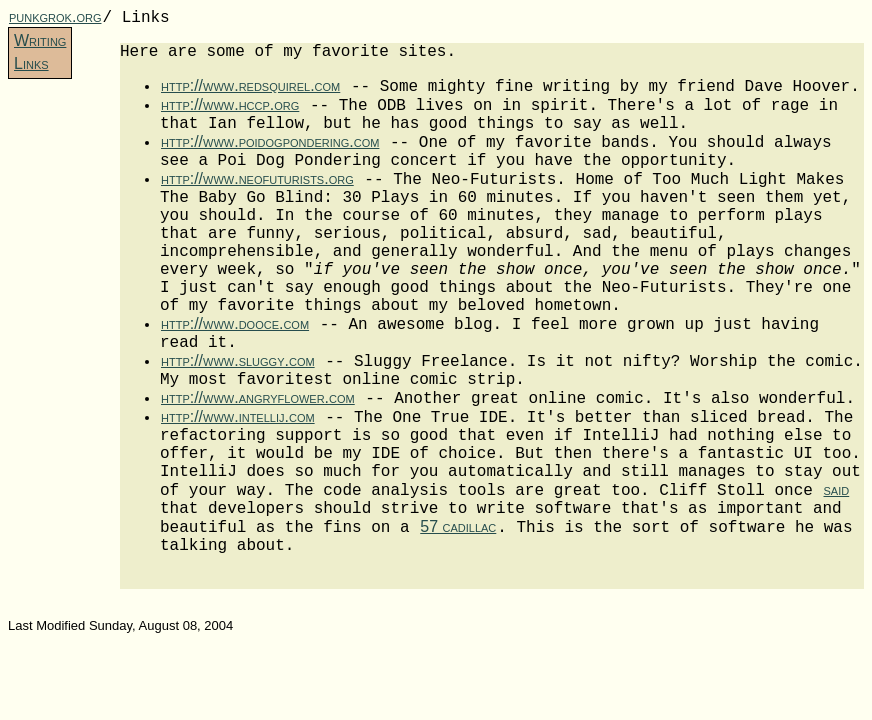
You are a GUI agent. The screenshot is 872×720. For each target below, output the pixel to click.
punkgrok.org (55, 16)
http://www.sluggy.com (238, 360)
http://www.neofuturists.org (257, 178)
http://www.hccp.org (230, 104)
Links (31, 63)
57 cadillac (458, 526)
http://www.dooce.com (235, 323)
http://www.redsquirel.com (250, 85)
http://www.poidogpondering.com (270, 141)
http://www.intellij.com (238, 416)
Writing (40, 40)
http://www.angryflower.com (258, 397)
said (837, 489)
